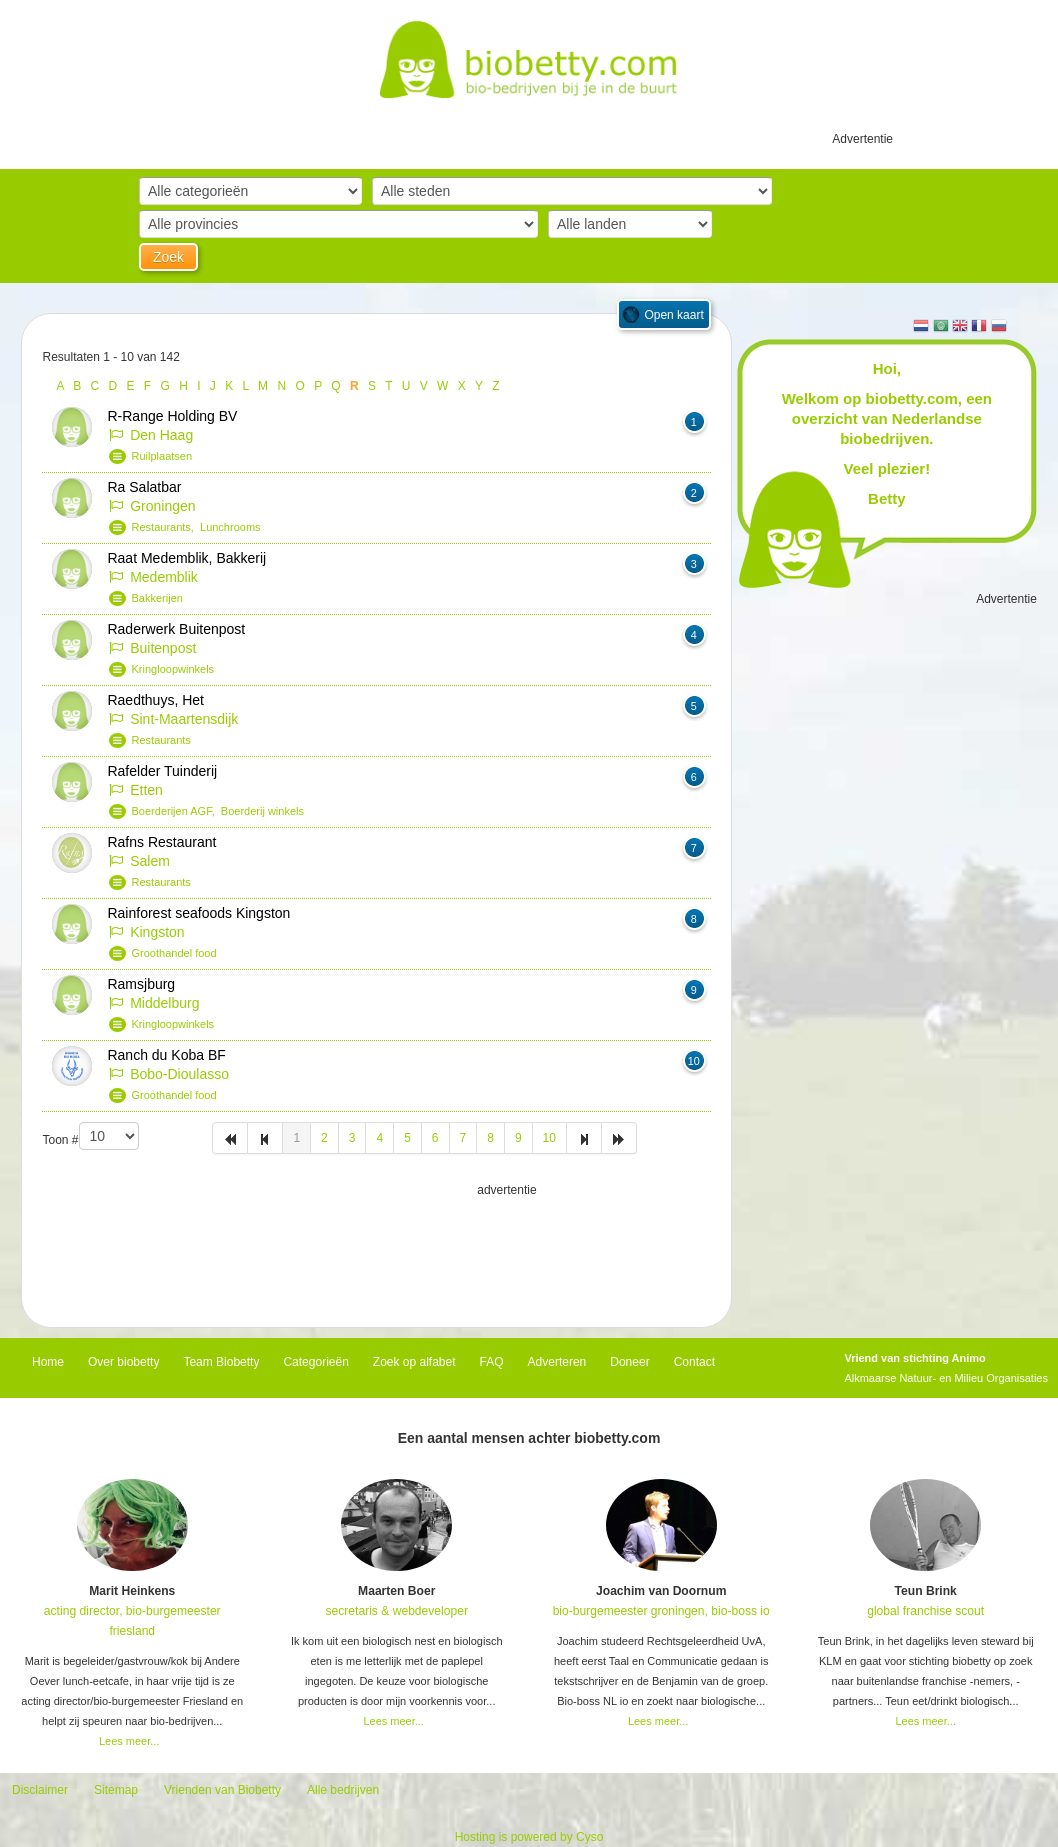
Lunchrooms (230, 527)
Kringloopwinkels (173, 669)
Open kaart (673, 315)
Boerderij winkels (262, 811)
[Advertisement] (377, 1250)
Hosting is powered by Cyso (529, 1837)
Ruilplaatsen (162, 456)
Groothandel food (174, 953)
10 (549, 1138)
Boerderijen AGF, (176, 811)
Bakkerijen (157, 598)
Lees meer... (129, 1741)
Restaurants (161, 740)
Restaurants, (166, 527)
